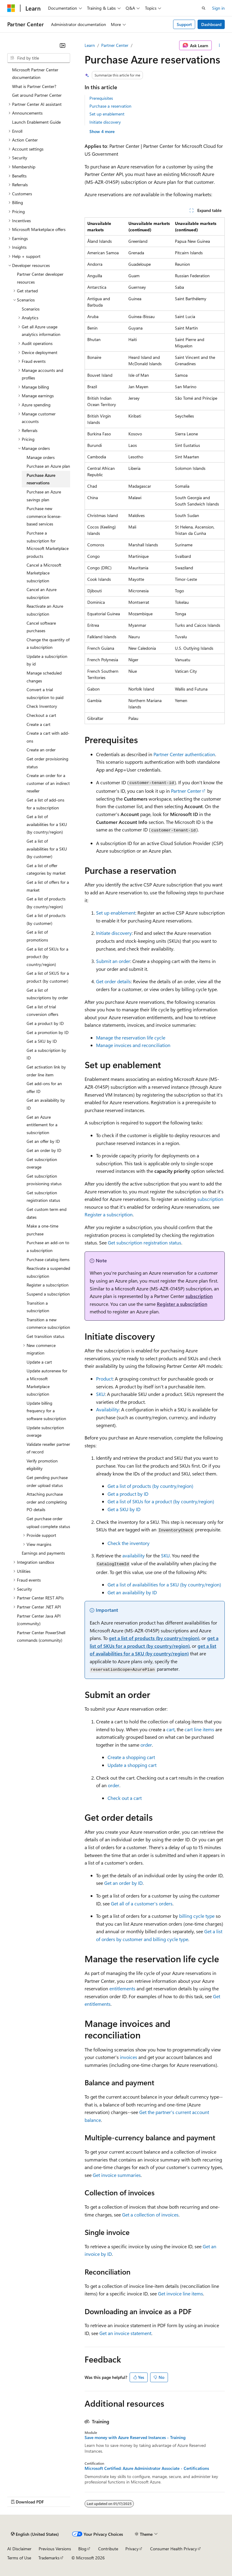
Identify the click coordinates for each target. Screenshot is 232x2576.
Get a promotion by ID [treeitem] (48, 1032)
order (146, 1745)
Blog (82, 2549)
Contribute (108, 2549)
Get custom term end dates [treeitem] (46, 1213)
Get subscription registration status (144, 1242)
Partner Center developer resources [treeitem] (40, 278)
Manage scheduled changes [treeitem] (44, 677)
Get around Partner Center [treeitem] (37, 95)
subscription (210, 1199)
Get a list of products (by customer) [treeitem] (46, 919)
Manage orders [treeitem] (41, 457)
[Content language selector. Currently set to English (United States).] (35, 2534)
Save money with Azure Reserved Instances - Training (135, 2437)
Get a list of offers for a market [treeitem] (48, 886)
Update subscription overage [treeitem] (45, 1431)
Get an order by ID (123, 1883)
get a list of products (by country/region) (154, 1638)
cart (170, 1729)
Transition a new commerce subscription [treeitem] (48, 1323)
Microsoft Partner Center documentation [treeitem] (35, 73)
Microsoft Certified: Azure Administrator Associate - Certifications (147, 2468)
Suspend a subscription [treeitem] (48, 1294)
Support (184, 24)
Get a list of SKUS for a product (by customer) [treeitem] (48, 977)
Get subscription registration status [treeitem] (43, 1196)
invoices (128, 2057)
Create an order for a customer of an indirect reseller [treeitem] (48, 783)
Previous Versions (55, 2549)
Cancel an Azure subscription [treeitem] (41, 593)
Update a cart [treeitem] (39, 1362)
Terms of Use (19, 2558)
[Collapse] (62, 45)
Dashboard (211, 24)
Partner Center (114, 45)
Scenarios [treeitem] (31, 309)
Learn (90, 45)
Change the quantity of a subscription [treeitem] (48, 643)
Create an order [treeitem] (41, 750)
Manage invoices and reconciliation (133, 1045)
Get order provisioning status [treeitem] (47, 762)
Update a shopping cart (132, 1765)
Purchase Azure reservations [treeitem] (41, 479)
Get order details (113, 981)
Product (104, 1378)
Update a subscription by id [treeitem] (47, 660)
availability (133, 1555)
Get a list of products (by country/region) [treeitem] (46, 902)
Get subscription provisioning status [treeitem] (44, 1180)
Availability (107, 1409)
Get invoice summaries (117, 2175)
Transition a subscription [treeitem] (38, 1307)
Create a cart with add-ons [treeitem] (48, 737)
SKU (100, 1394)
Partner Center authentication (184, 754)
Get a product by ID (128, 1494)
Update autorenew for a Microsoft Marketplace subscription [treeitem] (47, 1382)
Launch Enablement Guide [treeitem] (36, 122)
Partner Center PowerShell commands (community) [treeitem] (41, 1636)
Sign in (218, 8)
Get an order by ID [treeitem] (44, 1150)
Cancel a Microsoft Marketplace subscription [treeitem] (44, 572)
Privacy (132, 2549)
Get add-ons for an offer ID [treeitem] (44, 1087)
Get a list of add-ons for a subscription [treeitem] (45, 804)
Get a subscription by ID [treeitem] (46, 1054)
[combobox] (38, 58)
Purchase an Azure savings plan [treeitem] (44, 496)
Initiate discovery (105, 122)
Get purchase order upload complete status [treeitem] (48, 1522)
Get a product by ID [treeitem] (45, 1023)
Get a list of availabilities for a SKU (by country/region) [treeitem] (47, 824)
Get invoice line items (180, 2293)
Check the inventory (129, 1543)
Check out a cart (125, 1798)
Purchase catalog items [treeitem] (48, 1259)
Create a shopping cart (131, 1757)
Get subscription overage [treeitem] (42, 1163)
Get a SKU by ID (124, 1509)
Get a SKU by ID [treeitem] (42, 1041)
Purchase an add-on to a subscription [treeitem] (48, 1246)
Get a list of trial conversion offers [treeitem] (42, 1010)
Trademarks (49, 2558)
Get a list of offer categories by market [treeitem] (46, 869)
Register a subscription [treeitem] (48, 1285)
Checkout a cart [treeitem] (41, 715)
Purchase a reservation (110, 106)
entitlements (122, 1988)
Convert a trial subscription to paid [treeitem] (45, 693)
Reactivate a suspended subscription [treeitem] (48, 1272)
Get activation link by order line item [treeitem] (46, 1071)
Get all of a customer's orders (141, 1903)
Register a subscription (109, 1214)
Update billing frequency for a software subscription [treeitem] (46, 1410)
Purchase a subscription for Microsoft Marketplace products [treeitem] (48, 544)
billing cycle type (196, 1916)
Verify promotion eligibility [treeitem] (42, 1465)
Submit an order (113, 961)
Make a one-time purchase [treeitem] (42, 1230)
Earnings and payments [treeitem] (43, 1553)
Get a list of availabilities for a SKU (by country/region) (164, 1584)
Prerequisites (101, 98)
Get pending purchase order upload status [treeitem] (47, 1481)
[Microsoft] (11, 8)
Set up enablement (106, 114)
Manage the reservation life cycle (130, 1037)
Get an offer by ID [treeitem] (43, 1141)
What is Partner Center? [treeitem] (34, 86)
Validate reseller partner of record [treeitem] (48, 1448)
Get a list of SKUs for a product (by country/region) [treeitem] (47, 956)
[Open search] (204, 8)
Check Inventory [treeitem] (42, 706)
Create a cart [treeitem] (38, 724)
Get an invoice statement (125, 2333)
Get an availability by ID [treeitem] (46, 1104)
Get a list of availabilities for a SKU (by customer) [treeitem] (47, 848)
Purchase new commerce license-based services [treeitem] (44, 516)
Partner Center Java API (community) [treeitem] (39, 1620)
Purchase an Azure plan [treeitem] (48, 466)
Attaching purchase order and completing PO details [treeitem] (47, 1501)
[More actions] (219, 45)
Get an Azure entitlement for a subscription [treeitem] (42, 1124)
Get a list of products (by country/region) (150, 1486)
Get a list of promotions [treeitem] (37, 936)
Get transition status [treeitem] (45, 1336)
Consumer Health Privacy (173, 2549)
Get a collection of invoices (150, 2214)
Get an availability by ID (132, 1592)
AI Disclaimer (19, 2549)
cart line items (199, 1729)
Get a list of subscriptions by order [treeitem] (47, 994)
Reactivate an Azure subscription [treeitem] (45, 610)
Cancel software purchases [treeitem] (41, 627)
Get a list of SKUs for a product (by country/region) (161, 1501)
